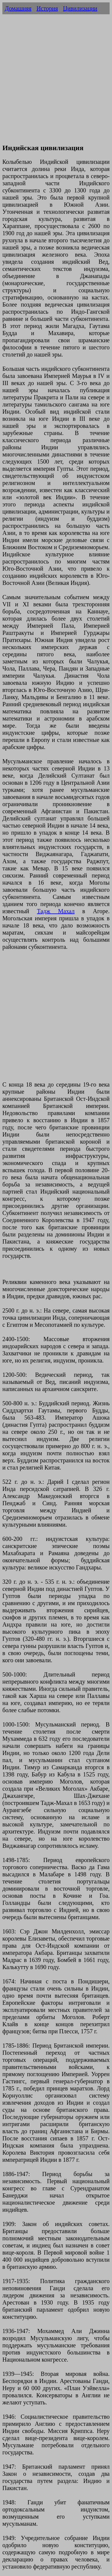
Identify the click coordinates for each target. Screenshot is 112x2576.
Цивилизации (80, 8)
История (47, 8)
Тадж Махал (56, 911)
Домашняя (18, 8)
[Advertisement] (56, 82)
